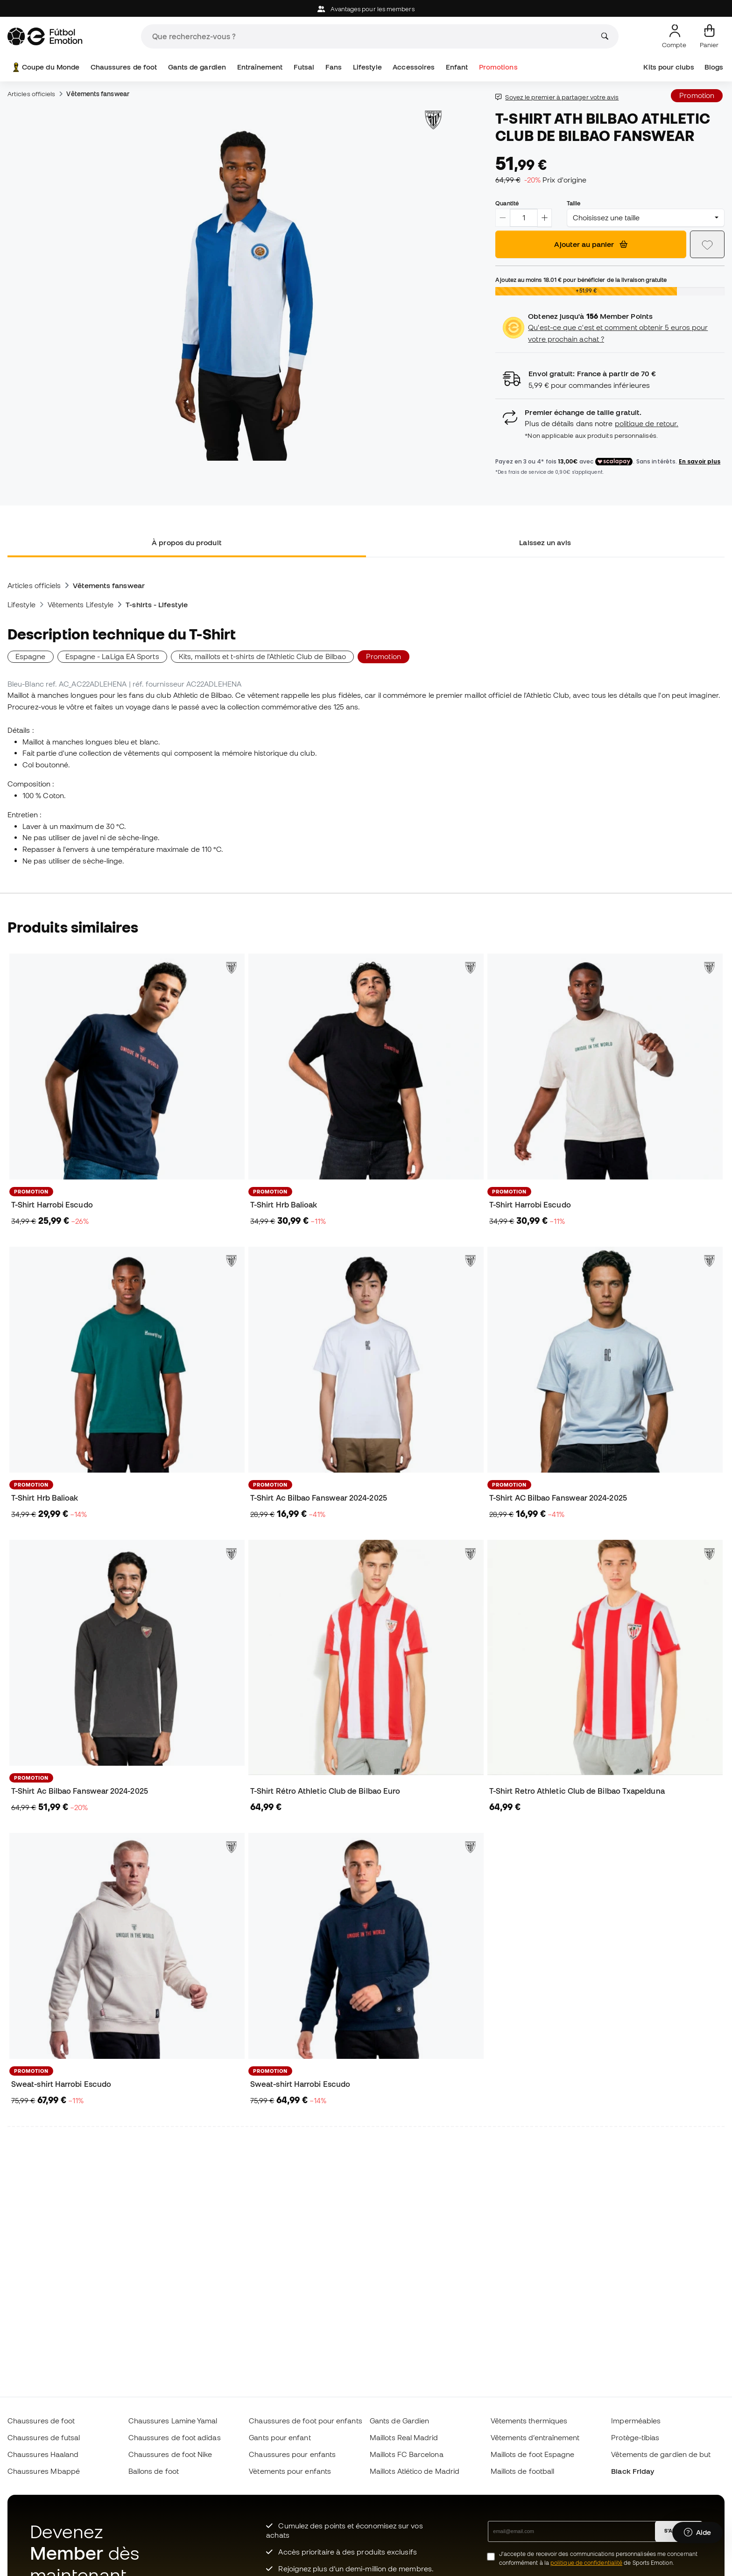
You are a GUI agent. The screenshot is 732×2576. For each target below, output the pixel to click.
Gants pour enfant (279, 2437)
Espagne (30, 656)
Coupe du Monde (45, 67)
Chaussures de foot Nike (170, 2454)
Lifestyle (367, 67)
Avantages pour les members (365, 9)
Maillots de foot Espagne (533, 2454)
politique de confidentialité (586, 2563)
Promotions (498, 67)
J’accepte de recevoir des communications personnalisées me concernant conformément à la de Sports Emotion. (598, 2558)
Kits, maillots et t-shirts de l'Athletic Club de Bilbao (262, 656)
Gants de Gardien (399, 2420)
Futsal (304, 67)
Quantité (507, 203)
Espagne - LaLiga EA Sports (112, 656)
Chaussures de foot (124, 67)
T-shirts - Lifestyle (157, 604)
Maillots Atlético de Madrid (414, 2471)
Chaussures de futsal (43, 2437)
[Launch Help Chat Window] (697, 2532)
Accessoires (414, 67)
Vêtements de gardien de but (661, 2454)
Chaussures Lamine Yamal (173, 2420)
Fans (333, 67)
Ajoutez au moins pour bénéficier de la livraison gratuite (581, 279)
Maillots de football (523, 2471)
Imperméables (636, 2420)
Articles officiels (31, 94)
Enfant (457, 67)
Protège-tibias (635, 2437)
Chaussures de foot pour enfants (305, 2420)
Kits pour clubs (668, 67)
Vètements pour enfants (290, 2471)
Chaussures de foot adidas (174, 2437)
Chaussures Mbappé (43, 2471)
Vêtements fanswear (97, 94)
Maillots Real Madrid (404, 2437)
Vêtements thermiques (529, 2420)
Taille (573, 203)
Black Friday (632, 2471)
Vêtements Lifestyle (80, 604)
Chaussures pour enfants (292, 2454)
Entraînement (260, 67)
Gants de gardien (197, 67)
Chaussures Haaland (42, 2454)
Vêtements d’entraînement (535, 2437)
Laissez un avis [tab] (545, 542)
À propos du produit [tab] (186, 542)
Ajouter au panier (590, 244)
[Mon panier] (709, 36)
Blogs (713, 67)
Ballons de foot (153, 2471)
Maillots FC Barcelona (406, 2454)
